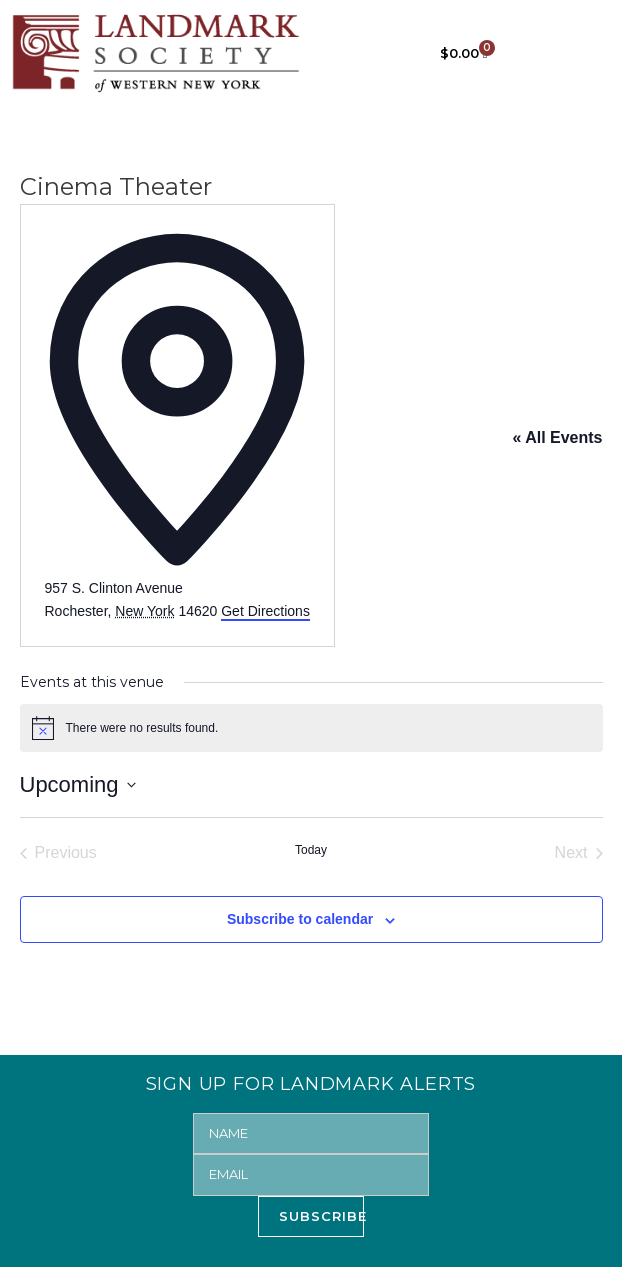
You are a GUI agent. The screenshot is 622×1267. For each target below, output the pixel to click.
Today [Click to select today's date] (311, 850)
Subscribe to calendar (300, 919)
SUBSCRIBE (322, 1216)
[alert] (311, 728)
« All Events (557, 437)
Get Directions (265, 611)
